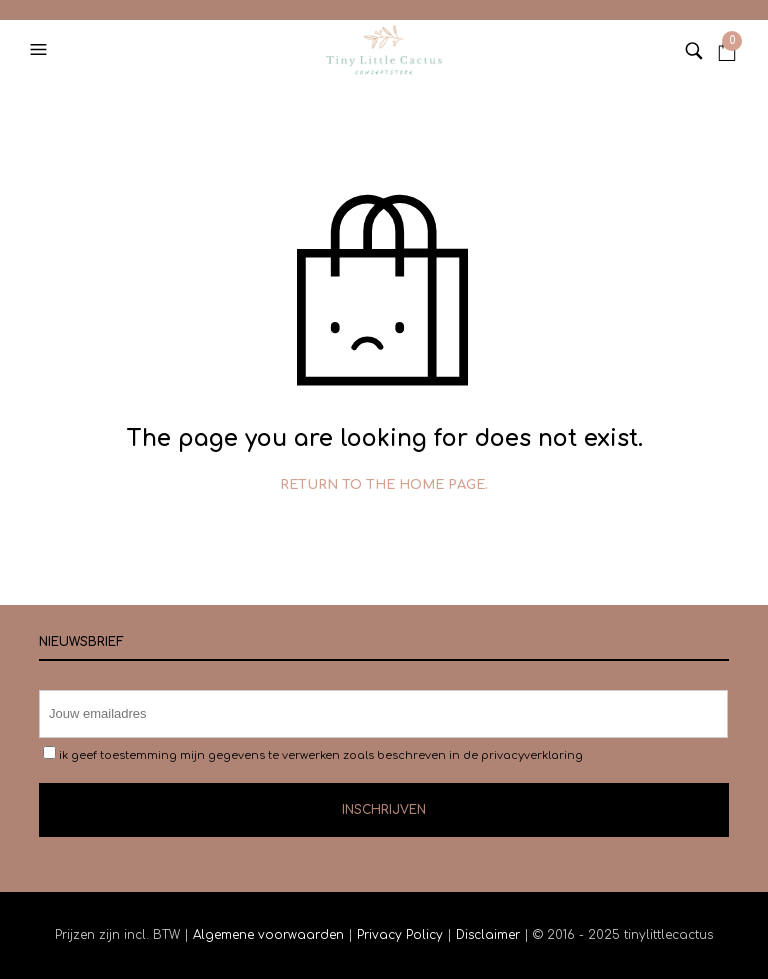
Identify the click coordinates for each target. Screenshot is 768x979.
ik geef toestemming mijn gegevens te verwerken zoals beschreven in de (313, 754)
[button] (41, 50)
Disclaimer (490, 935)
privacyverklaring (532, 755)
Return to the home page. (384, 485)
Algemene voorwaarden (268, 935)
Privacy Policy (400, 935)
